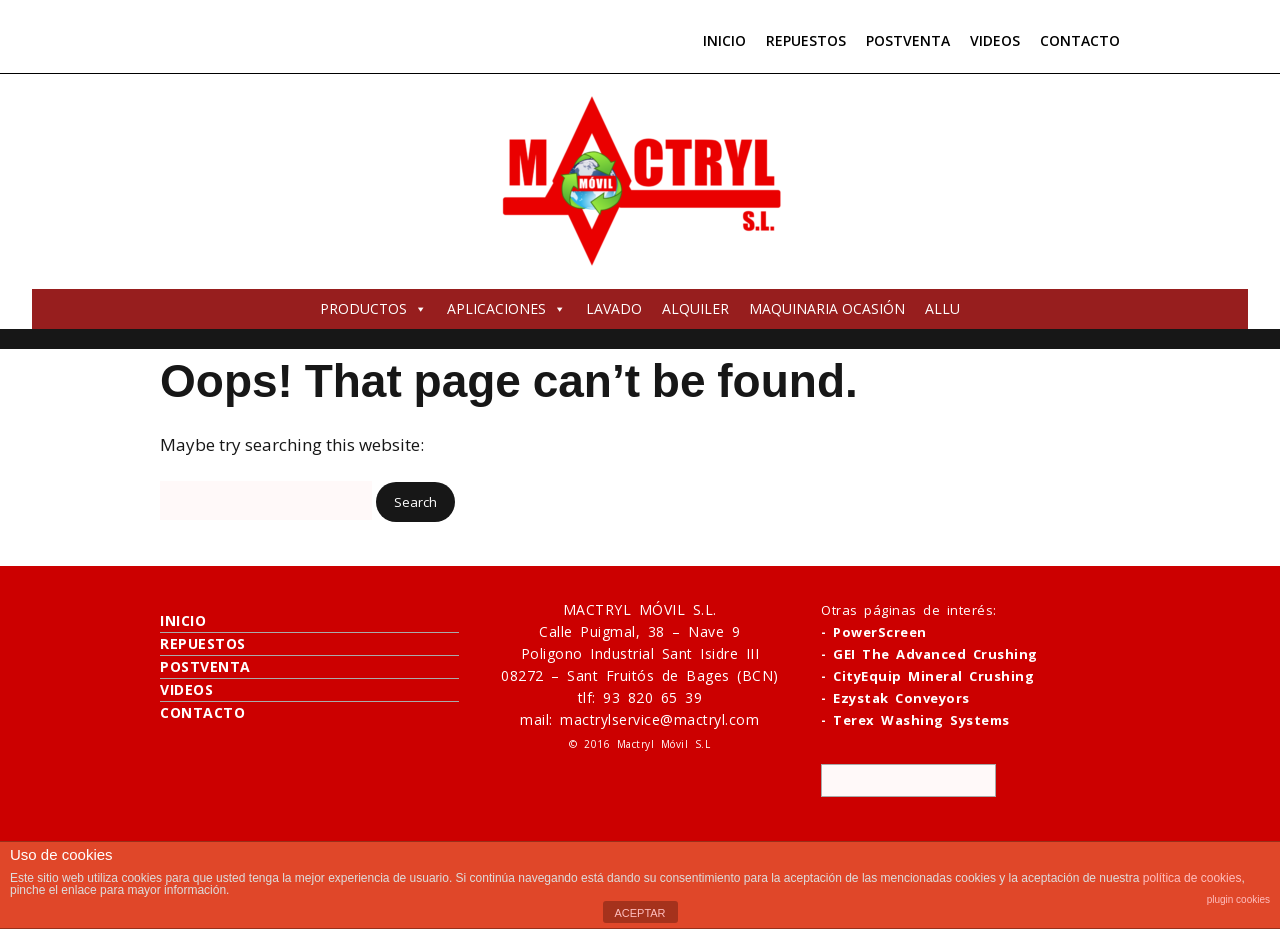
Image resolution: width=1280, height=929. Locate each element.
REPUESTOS (806, 40)
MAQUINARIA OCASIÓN (827, 308)
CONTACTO (1080, 40)
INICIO (724, 40)
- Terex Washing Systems (915, 720)
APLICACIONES (506, 308)
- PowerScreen (874, 632)
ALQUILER (695, 308)
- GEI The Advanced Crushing (929, 654)
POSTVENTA (908, 40)
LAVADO (614, 308)
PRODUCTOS (373, 308)
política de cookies (1192, 878)
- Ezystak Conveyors (895, 698)
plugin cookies (1238, 899)
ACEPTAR (639, 913)
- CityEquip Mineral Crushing (927, 676)
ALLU (942, 308)
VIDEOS (995, 40)
